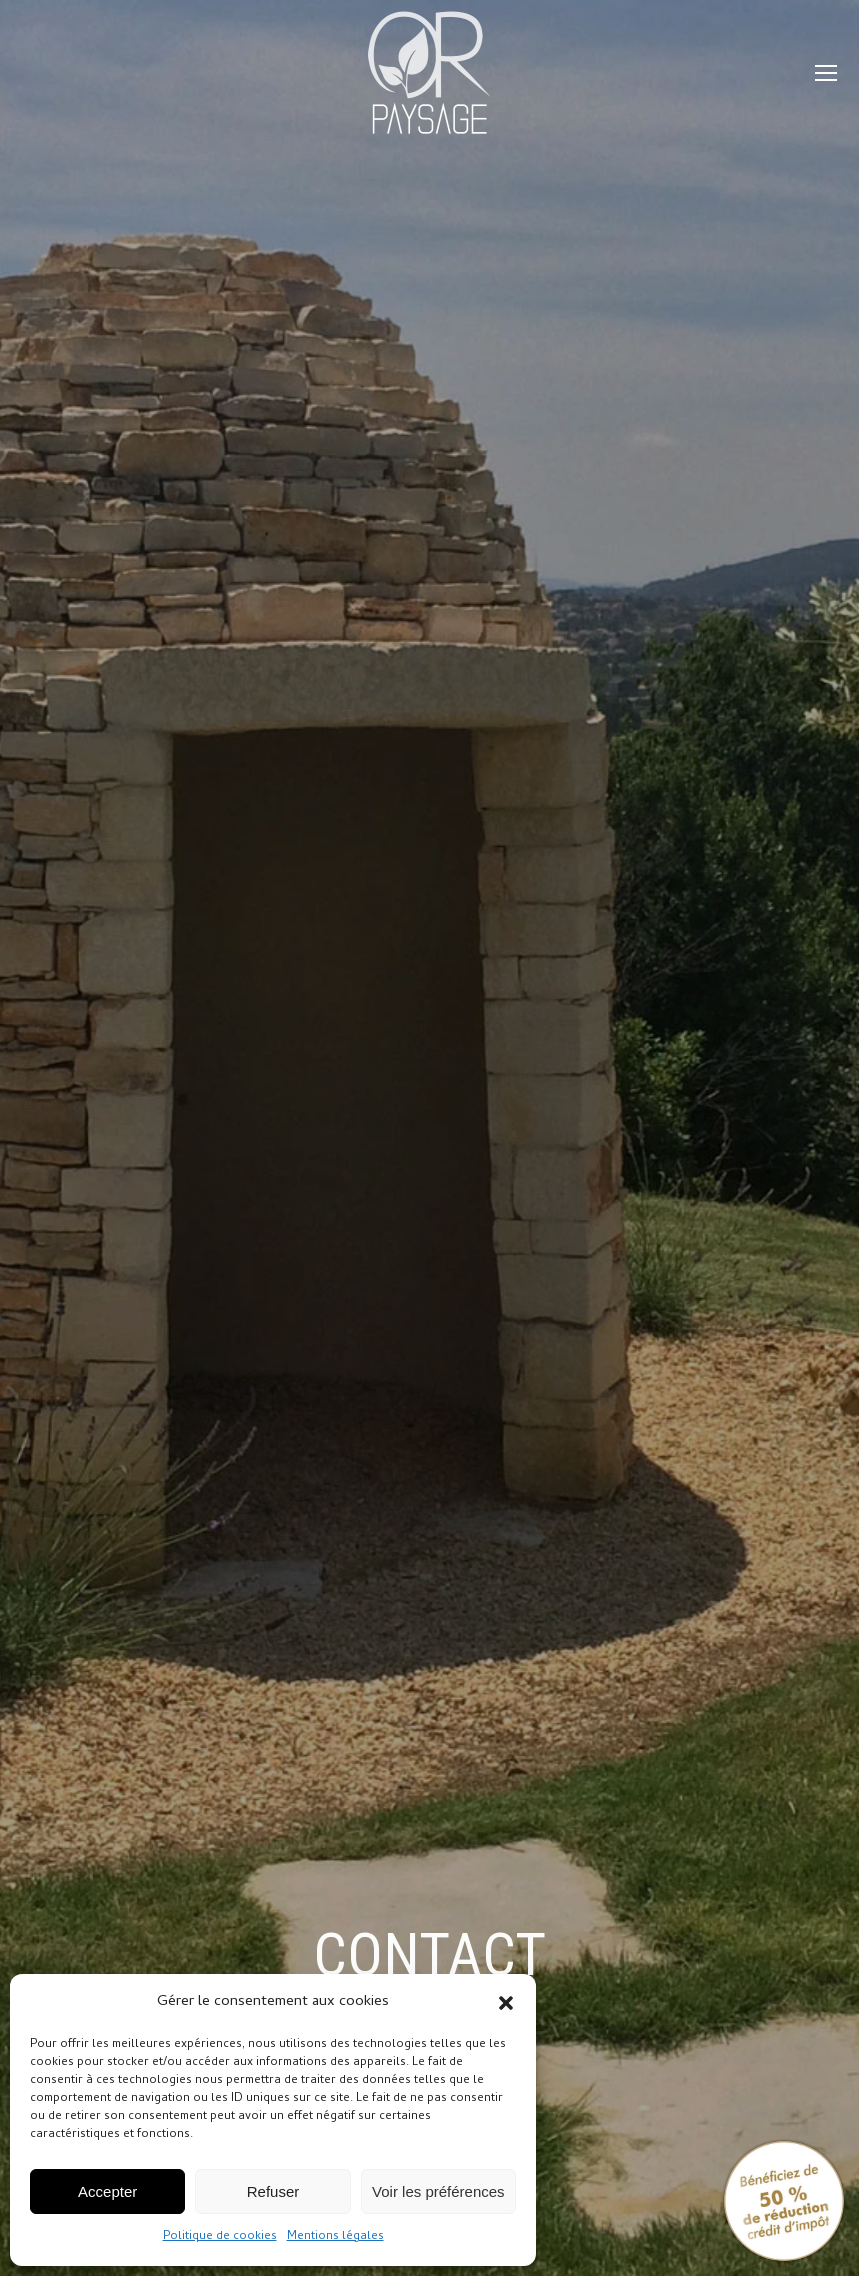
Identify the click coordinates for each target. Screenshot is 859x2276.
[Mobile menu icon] (826, 73)
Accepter (107, 2191)
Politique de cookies (220, 2237)
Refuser (273, 2191)
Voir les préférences (438, 2191)
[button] (506, 2003)
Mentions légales (335, 2237)
